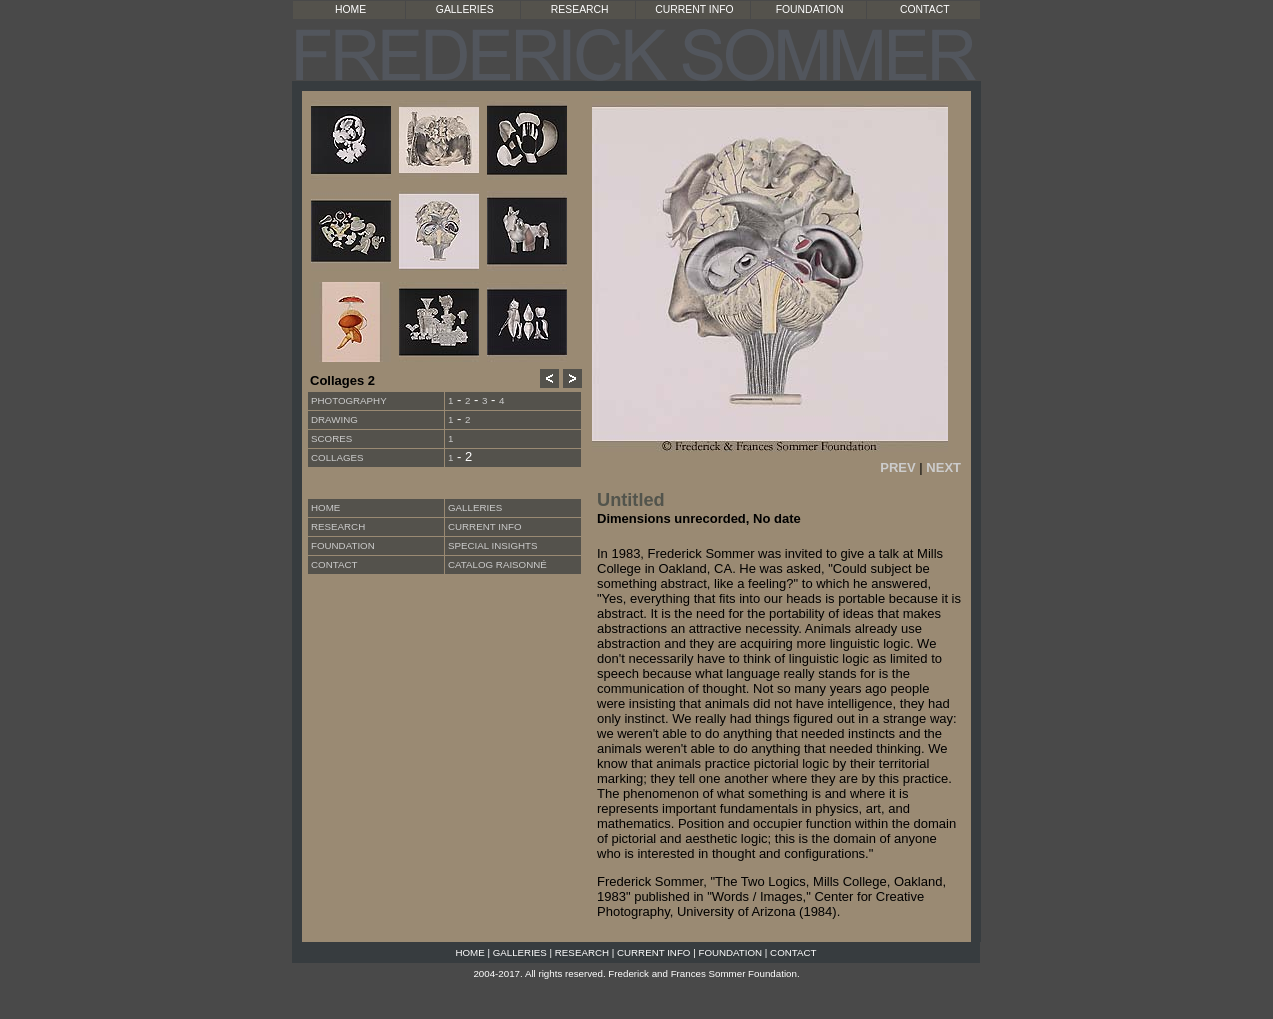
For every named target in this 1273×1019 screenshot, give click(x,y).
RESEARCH (580, 9)
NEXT (943, 467)
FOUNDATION (810, 9)
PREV (897, 467)
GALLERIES (465, 9)
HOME (350, 9)
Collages (337, 457)
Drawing (334, 419)
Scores (331, 438)
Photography (349, 400)
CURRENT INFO (694, 9)
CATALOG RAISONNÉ (497, 564)
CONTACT (924, 9)
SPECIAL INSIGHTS (493, 545)
